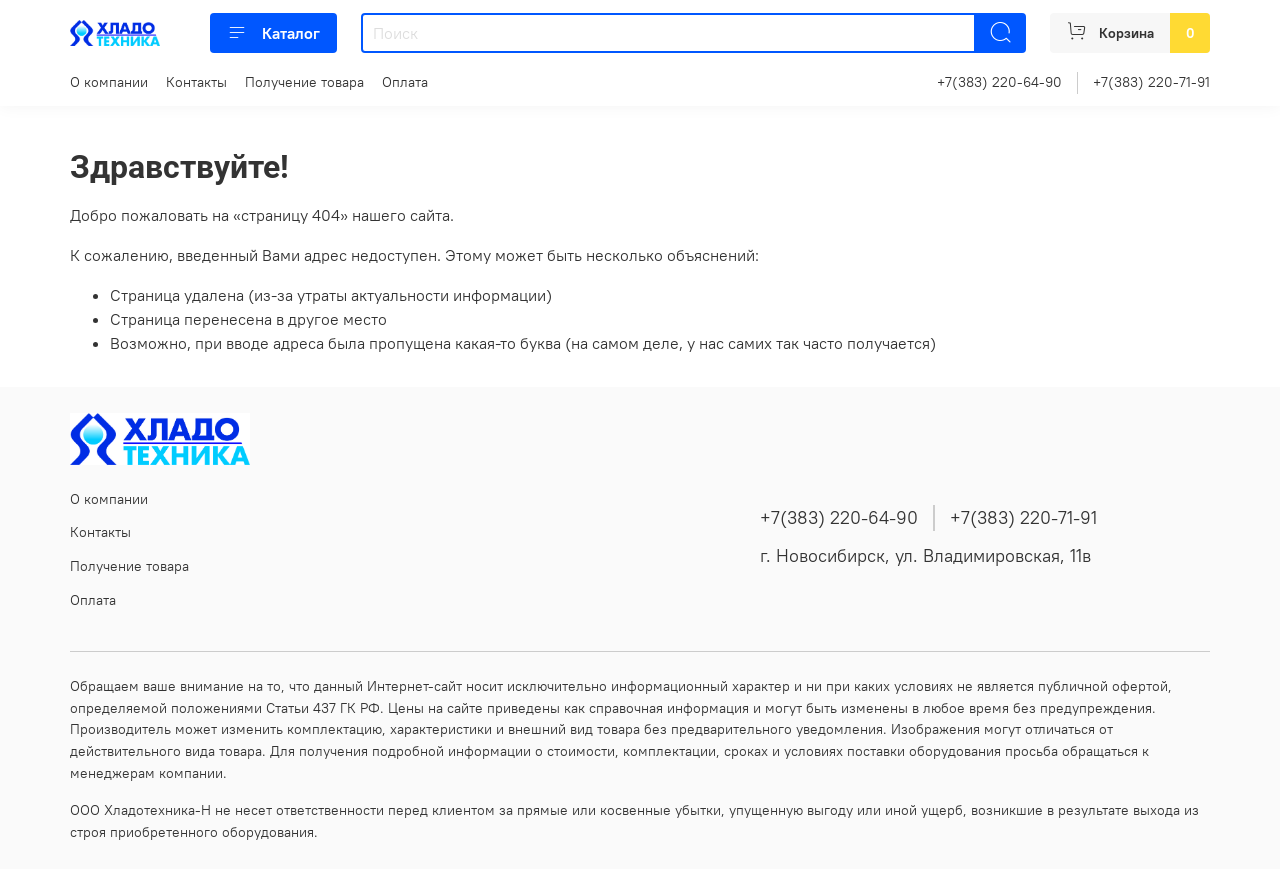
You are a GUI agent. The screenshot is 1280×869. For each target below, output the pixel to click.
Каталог (273, 33)
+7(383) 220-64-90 (999, 82)
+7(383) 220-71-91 (1151, 82)
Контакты (196, 82)
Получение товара (304, 82)
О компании (109, 82)
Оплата (405, 82)
